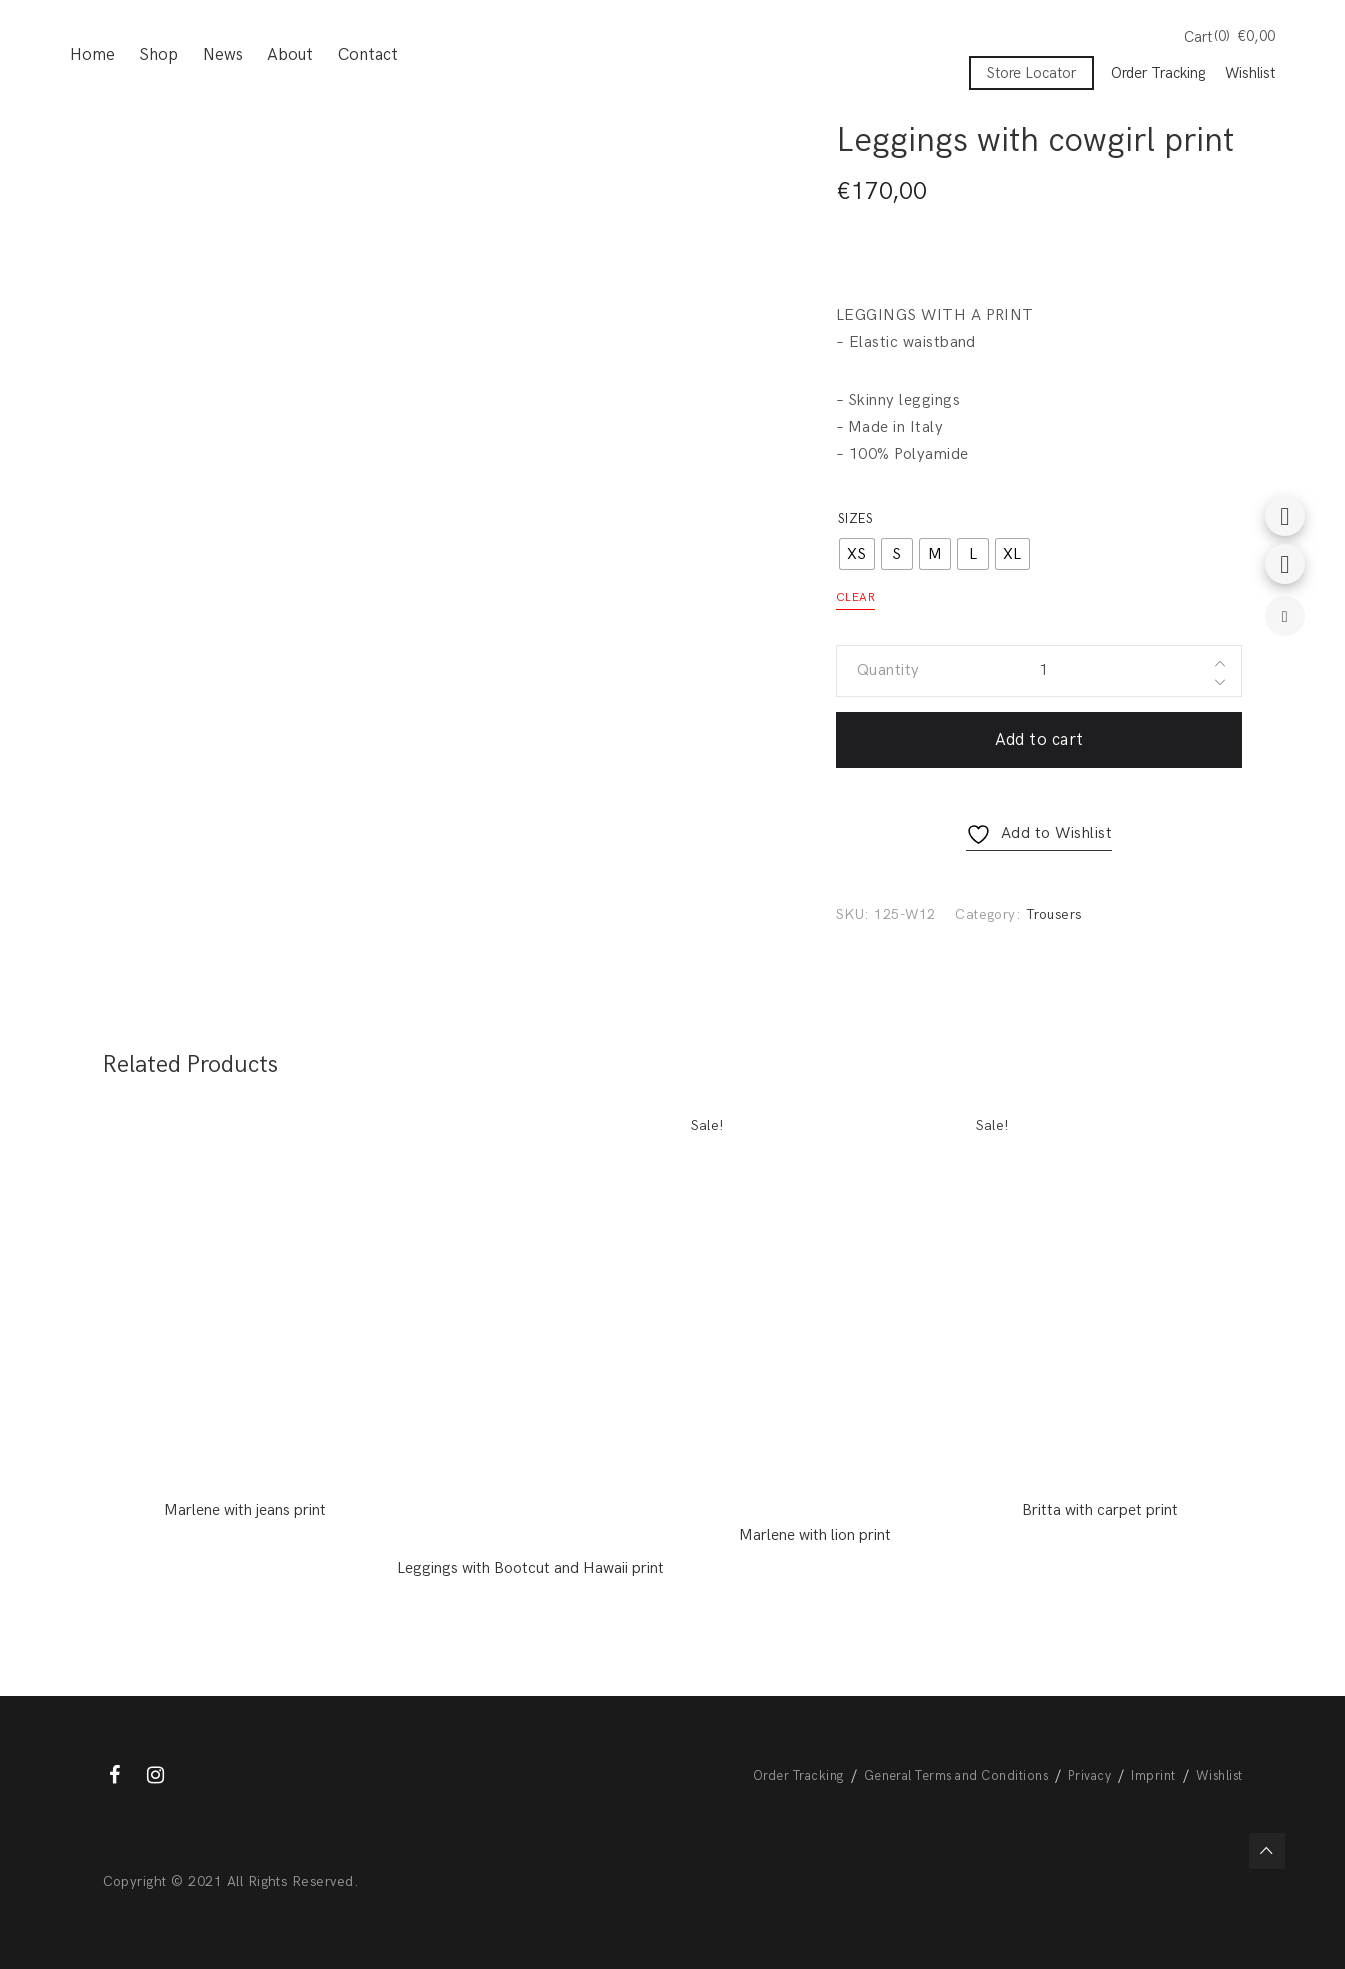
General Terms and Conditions (956, 1776)
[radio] (857, 554)
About (290, 55)
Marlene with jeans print (245, 1510)
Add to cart (1039, 740)
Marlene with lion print (815, 1535)
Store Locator (1031, 73)
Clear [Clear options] (855, 597)
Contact (368, 55)
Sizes (855, 519)
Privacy (1089, 1776)
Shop (158, 55)
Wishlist (1250, 73)
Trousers (1054, 914)
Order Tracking (1158, 73)
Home (92, 55)
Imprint (1153, 1776)
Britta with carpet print (1100, 1510)
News (223, 55)
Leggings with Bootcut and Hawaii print (530, 1568)
